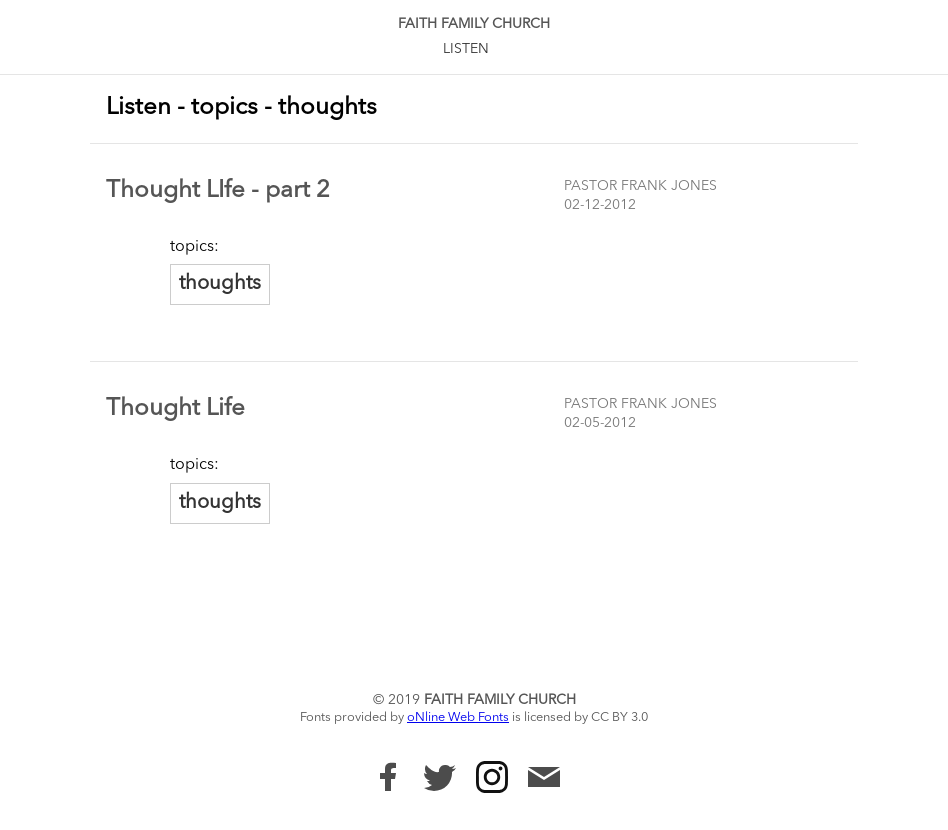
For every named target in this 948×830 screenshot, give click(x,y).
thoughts (220, 284)
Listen (466, 49)
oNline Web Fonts (458, 717)
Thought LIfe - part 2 (218, 191)
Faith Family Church (474, 24)
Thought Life (175, 409)
